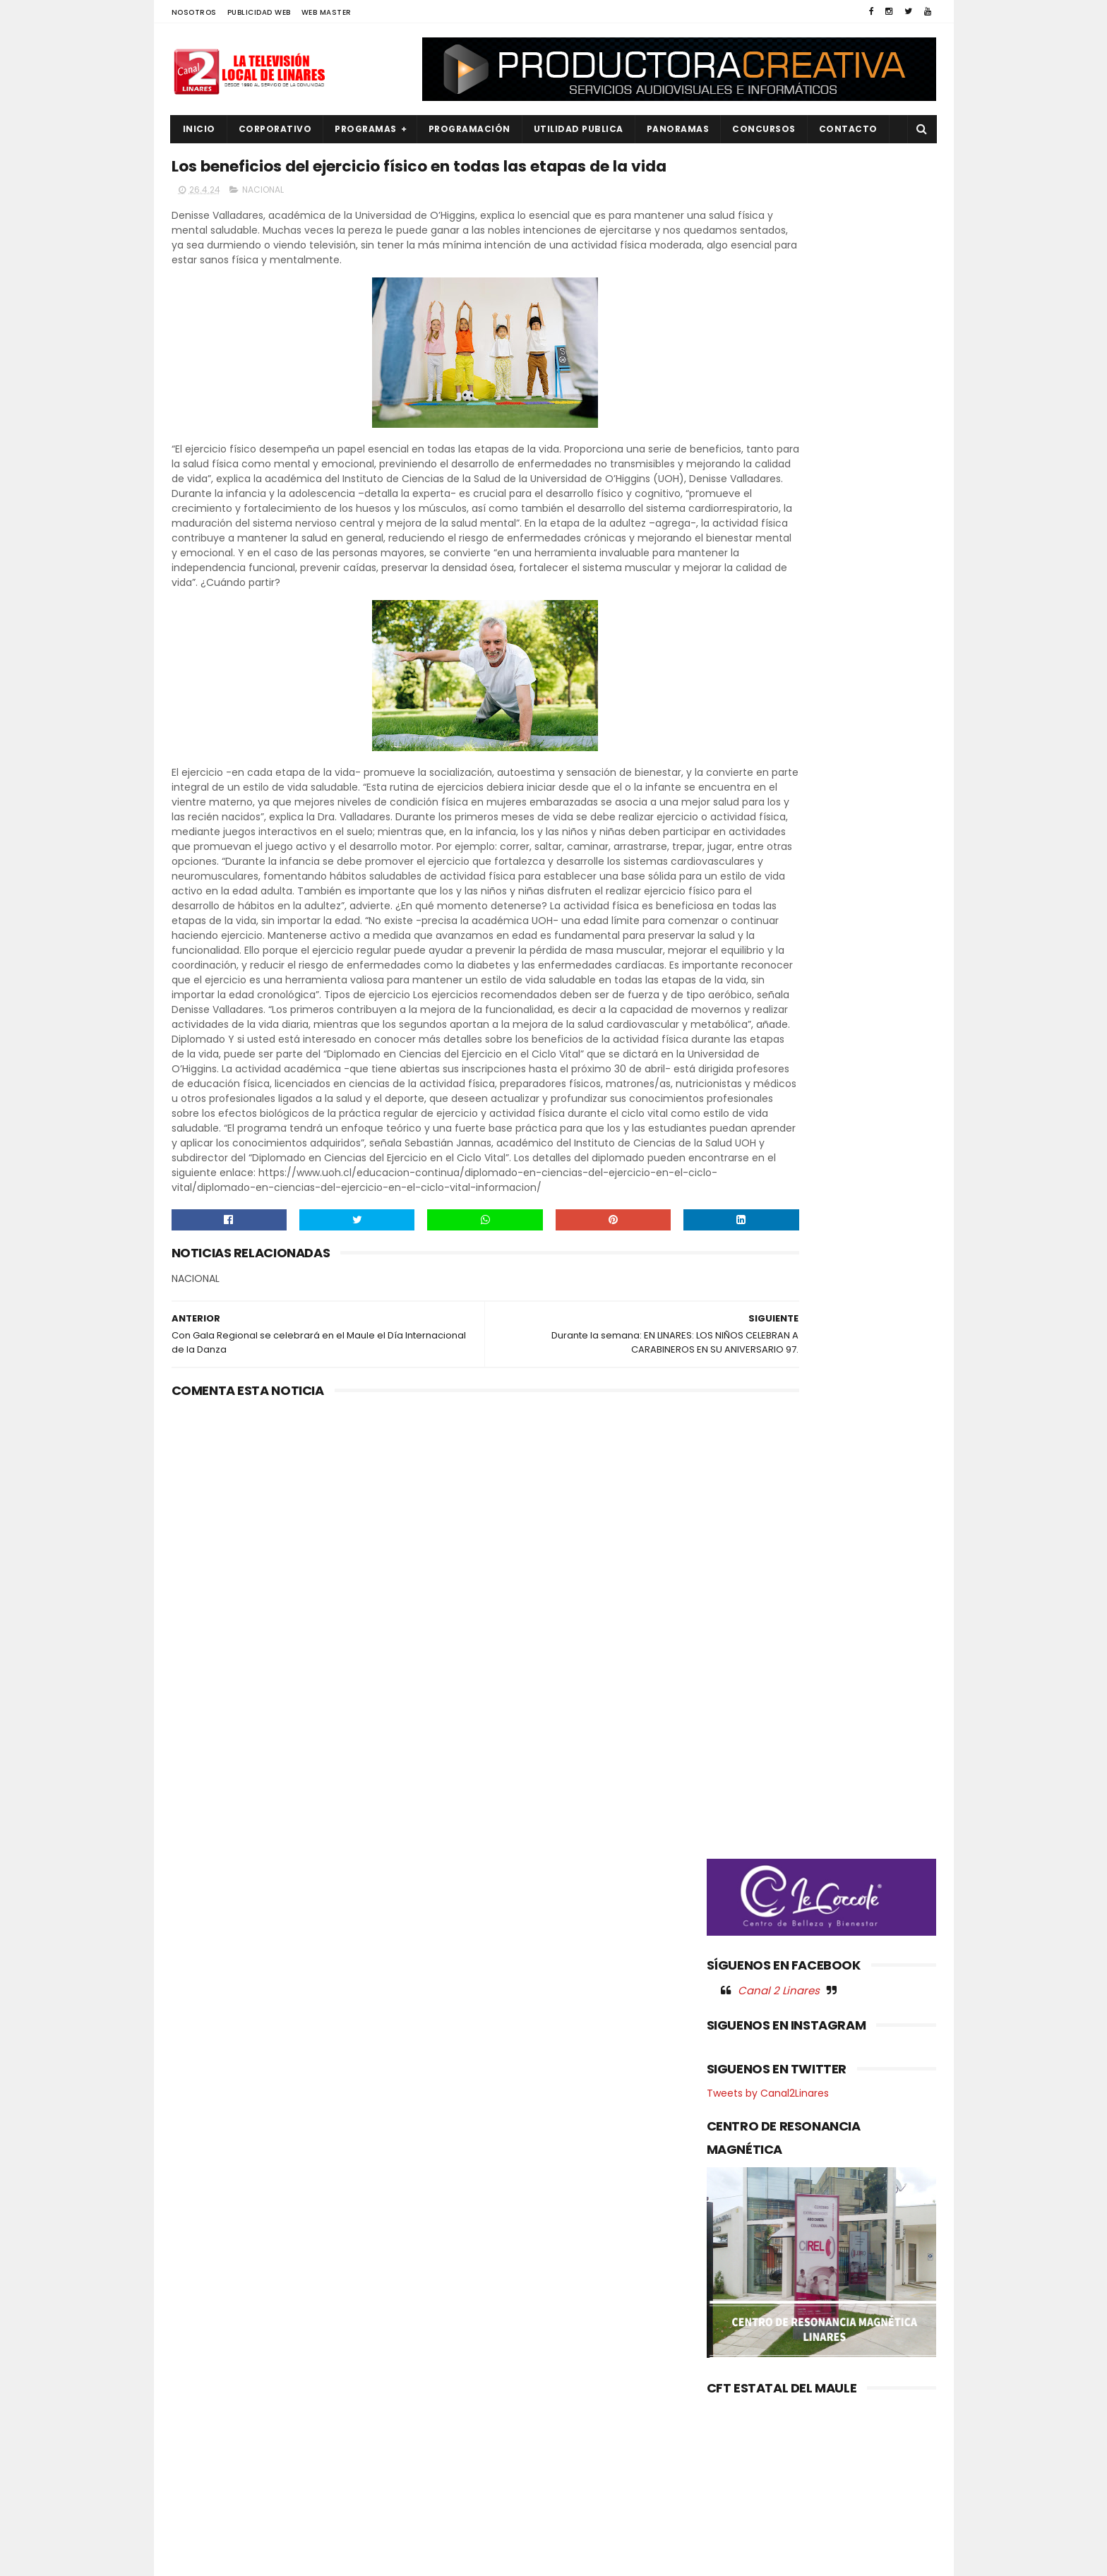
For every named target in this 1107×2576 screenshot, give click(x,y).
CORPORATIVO (275, 129)
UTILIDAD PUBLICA (578, 129)
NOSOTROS (194, 12)
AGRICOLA (203, 2259)
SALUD (195, 2497)
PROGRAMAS (366, 129)
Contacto (848, 129)
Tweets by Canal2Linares (768, 844)
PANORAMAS (678, 129)
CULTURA (201, 2283)
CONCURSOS (764, 129)
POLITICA (201, 2449)
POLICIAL (200, 2425)
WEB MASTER (326, 12)
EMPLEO (197, 2354)
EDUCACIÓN (207, 2330)
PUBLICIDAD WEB (259, 12)
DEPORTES (203, 2306)
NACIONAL (263, 223)
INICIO (199, 129)
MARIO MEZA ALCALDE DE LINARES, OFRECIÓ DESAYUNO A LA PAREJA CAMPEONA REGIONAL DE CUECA (588, 2368)
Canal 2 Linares (779, 740)
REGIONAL (202, 2473)
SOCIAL (197, 2521)
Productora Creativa (551, 2558)
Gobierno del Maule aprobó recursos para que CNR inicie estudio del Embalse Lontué (579, 2304)
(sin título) (458, 2260)
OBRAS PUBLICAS (217, 2402)
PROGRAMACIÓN (469, 129)
